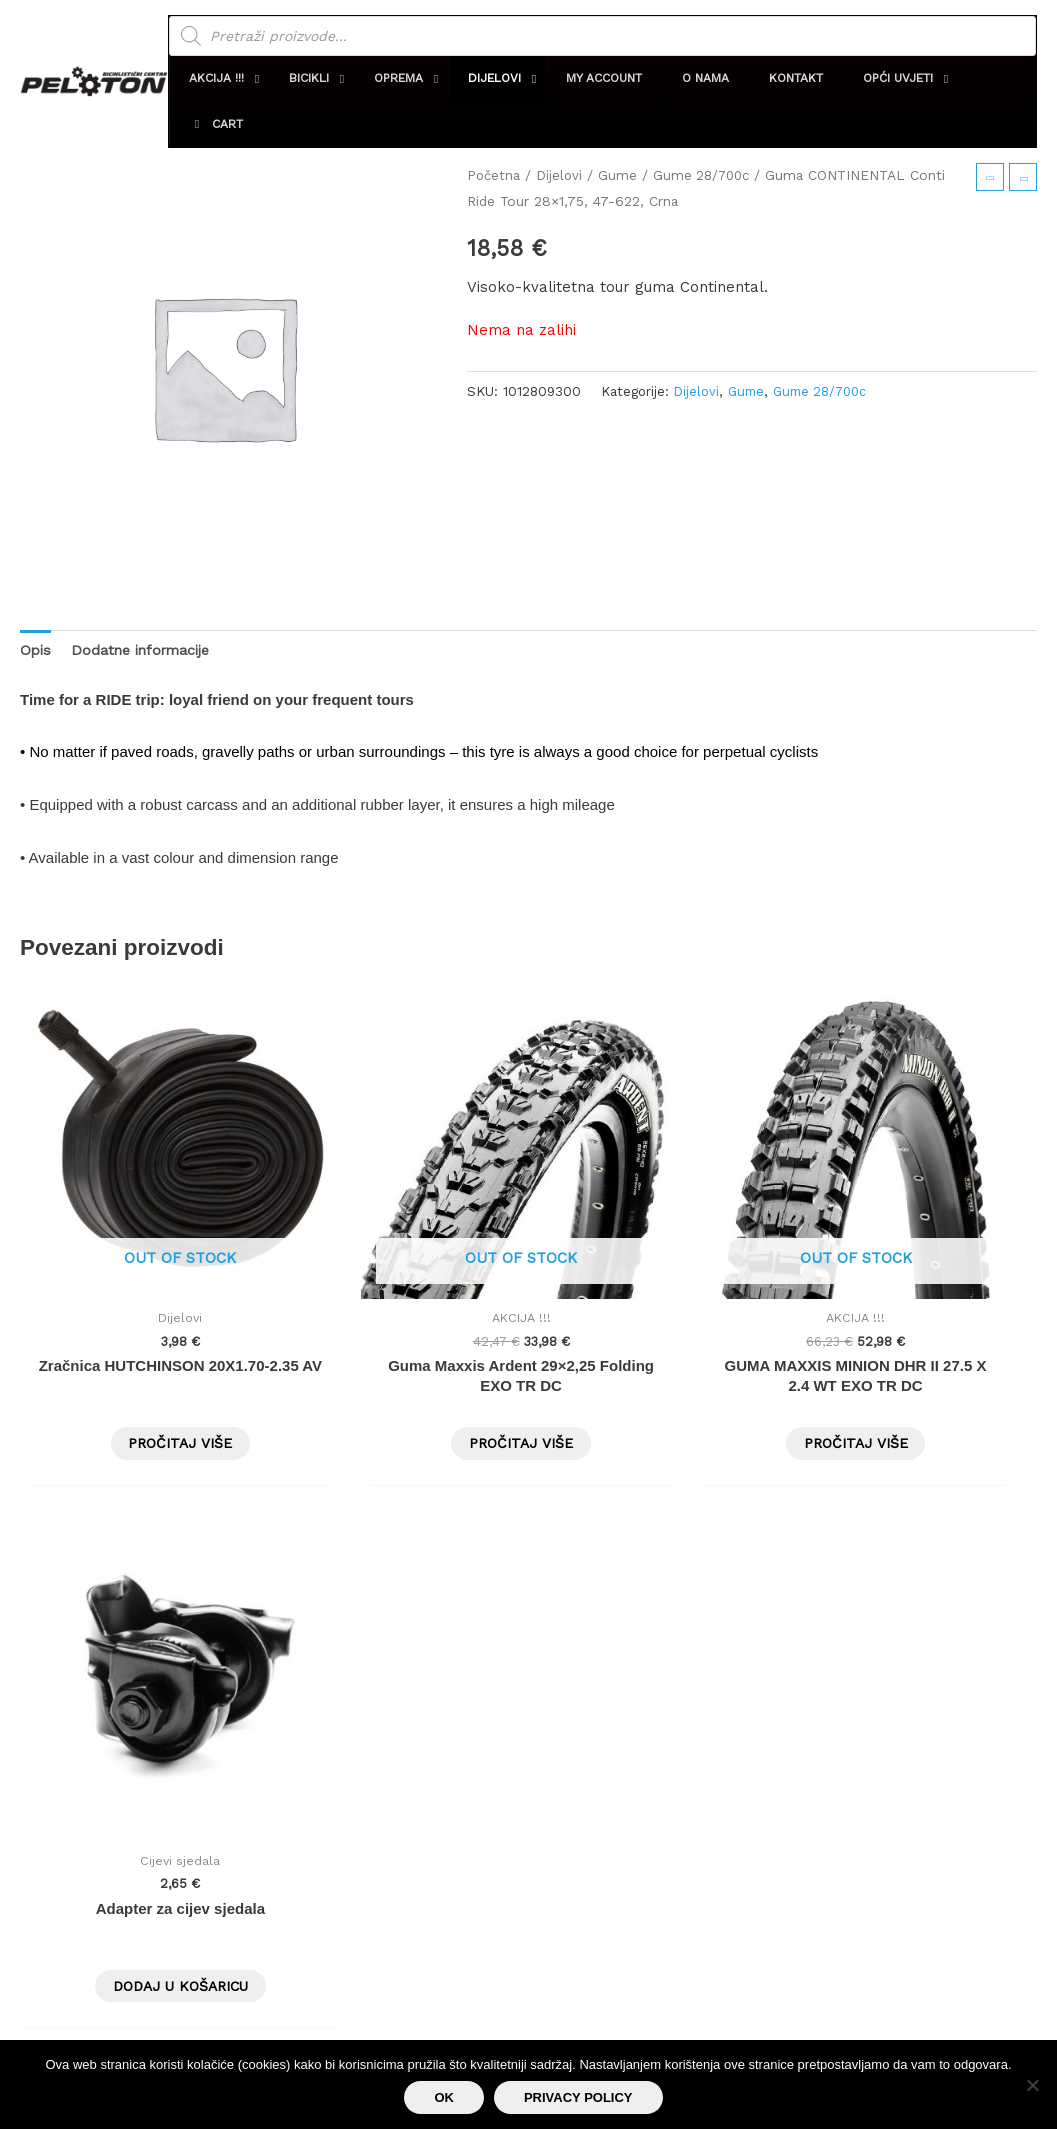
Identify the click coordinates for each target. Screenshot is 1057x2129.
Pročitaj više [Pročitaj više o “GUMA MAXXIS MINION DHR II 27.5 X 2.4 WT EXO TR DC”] (658, 1367)
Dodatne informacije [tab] (145, 650)
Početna (494, 175)
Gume (620, 175)
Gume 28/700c (707, 175)
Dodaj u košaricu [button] (917, 1367)
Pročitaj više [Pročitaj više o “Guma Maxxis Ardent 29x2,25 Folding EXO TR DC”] (399, 1367)
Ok (444, 2097)
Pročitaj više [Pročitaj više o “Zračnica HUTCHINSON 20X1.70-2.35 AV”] (140, 1367)
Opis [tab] (36, 650)
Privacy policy (578, 2097)
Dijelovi (561, 175)
